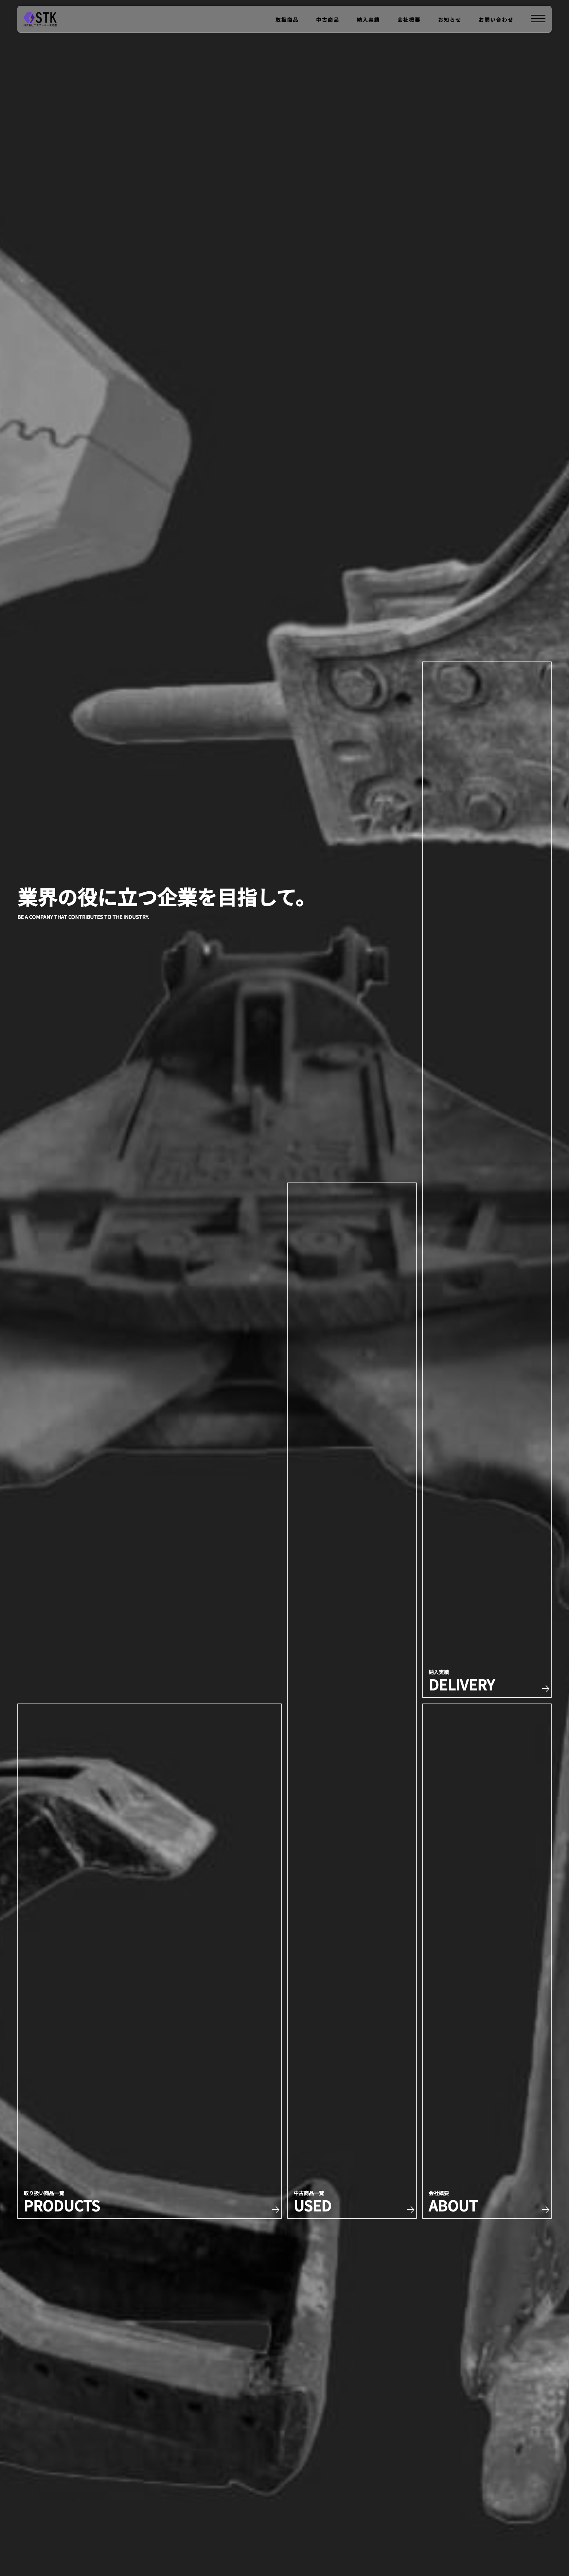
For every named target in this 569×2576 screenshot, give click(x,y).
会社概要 (409, 19)
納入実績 (368, 19)
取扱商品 (287, 19)
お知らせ (449, 19)
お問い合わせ (496, 19)
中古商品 (327, 19)
